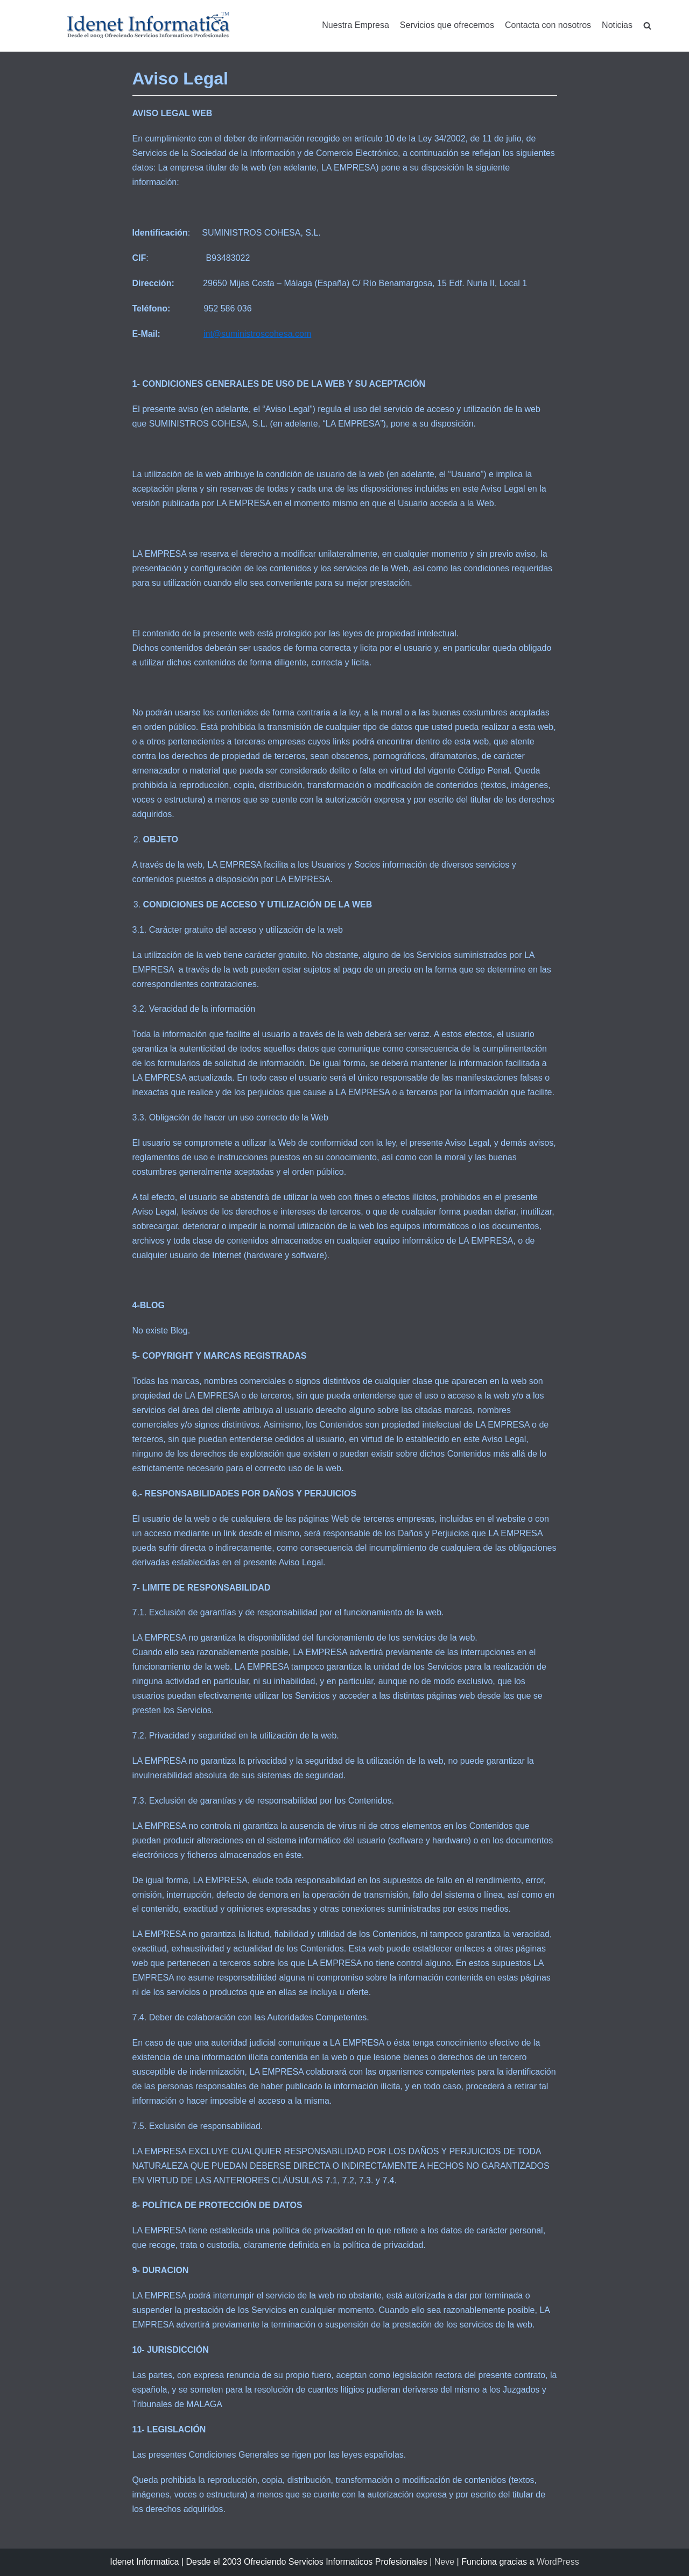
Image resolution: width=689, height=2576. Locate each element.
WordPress (558, 2561)
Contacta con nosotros (548, 25)
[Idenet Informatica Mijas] (148, 26)
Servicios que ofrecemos (447, 25)
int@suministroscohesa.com (257, 333)
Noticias (617, 25)
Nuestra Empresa (355, 25)
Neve (444, 2561)
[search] (647, 25)
